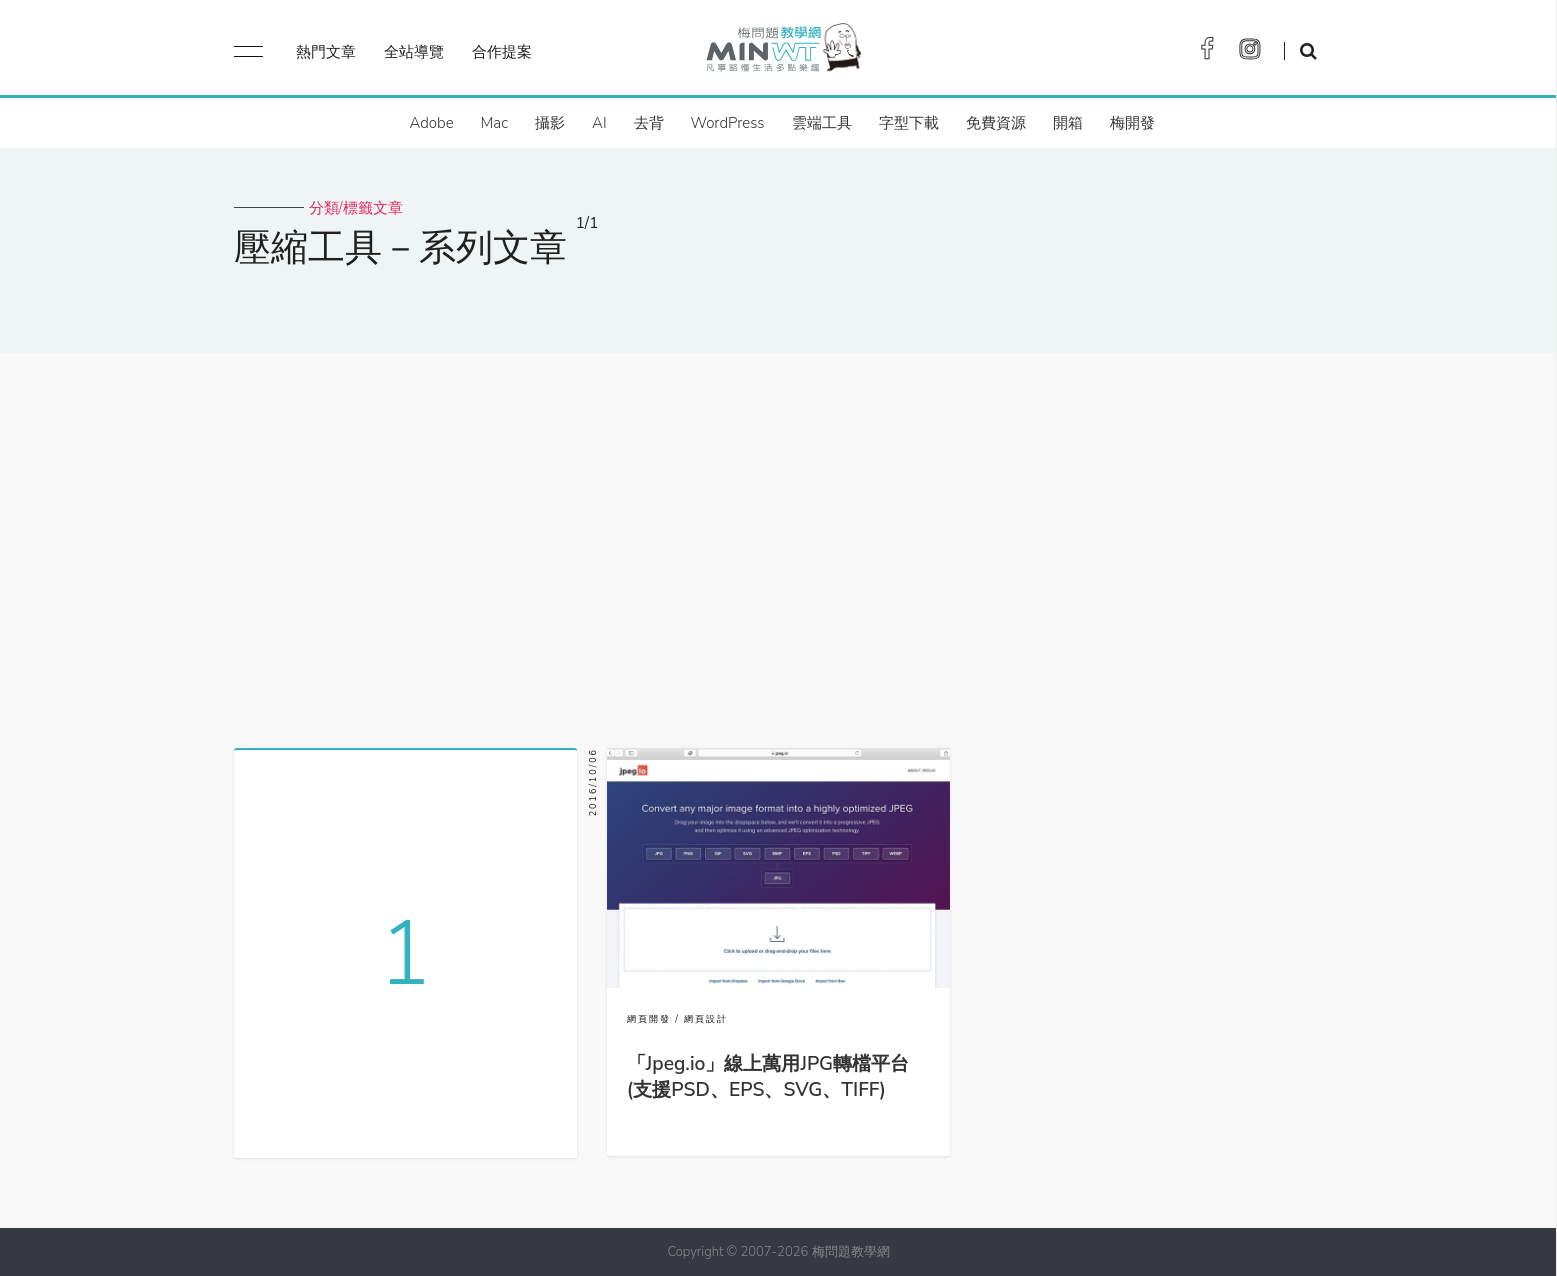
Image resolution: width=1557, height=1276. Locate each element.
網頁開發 (649, 1019)
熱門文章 (326, 52)
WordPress (728, 123)
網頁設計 (706, 1019)
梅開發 (1132, 123)
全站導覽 (414, 52)
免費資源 (996, 123)
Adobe (431, 123)
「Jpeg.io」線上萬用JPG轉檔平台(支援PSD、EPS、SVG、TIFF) (768, 1077)
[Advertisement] (779, 543)
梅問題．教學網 (782, 52)
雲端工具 (822, 123)
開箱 (1068, 123)
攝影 (550, 123)
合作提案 (502, 52)
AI (599, 123)
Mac (494, 123)
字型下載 (909, 123)
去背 (649, 123)
